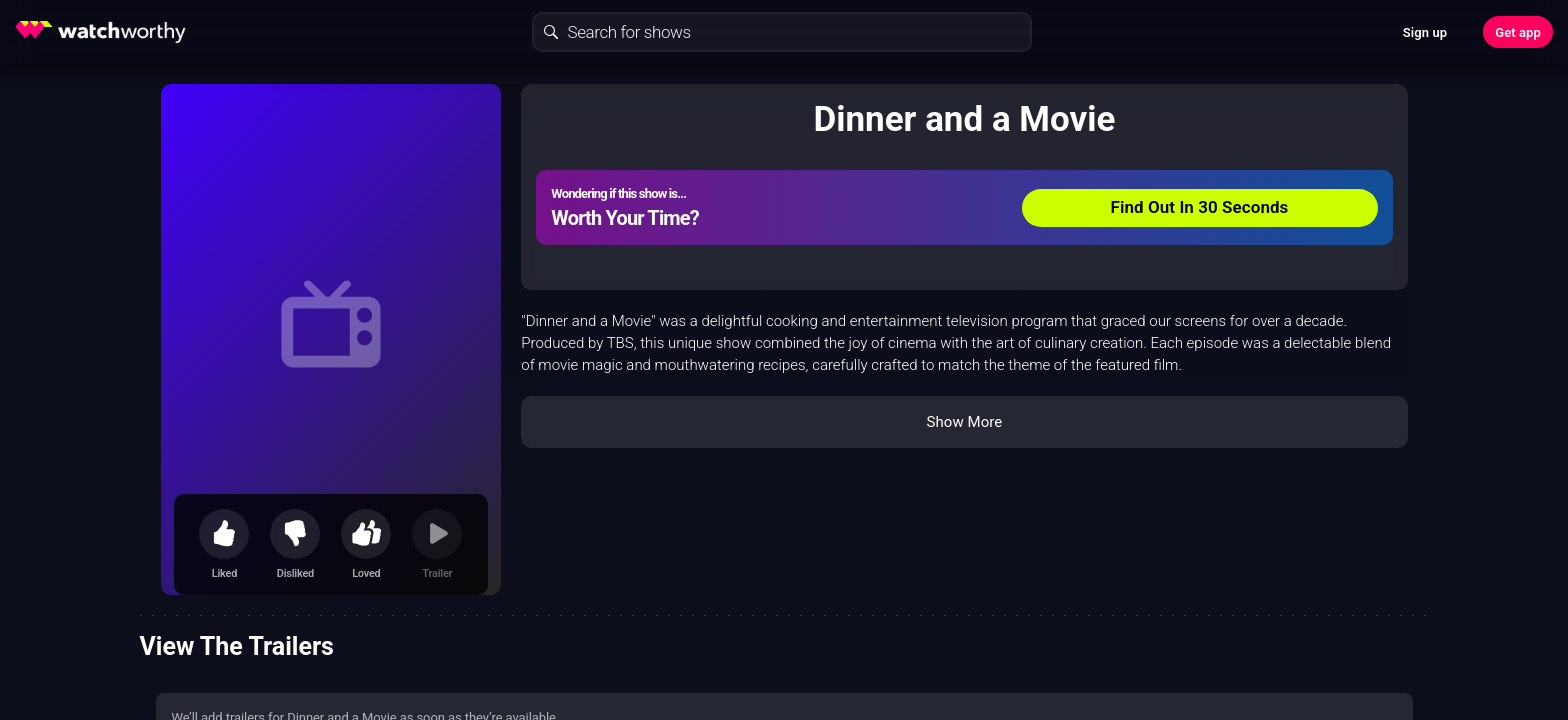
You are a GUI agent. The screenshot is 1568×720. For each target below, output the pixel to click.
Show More (964, 422)
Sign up (1425, 32)
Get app (1518, 32)
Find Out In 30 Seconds (1200, 207)
